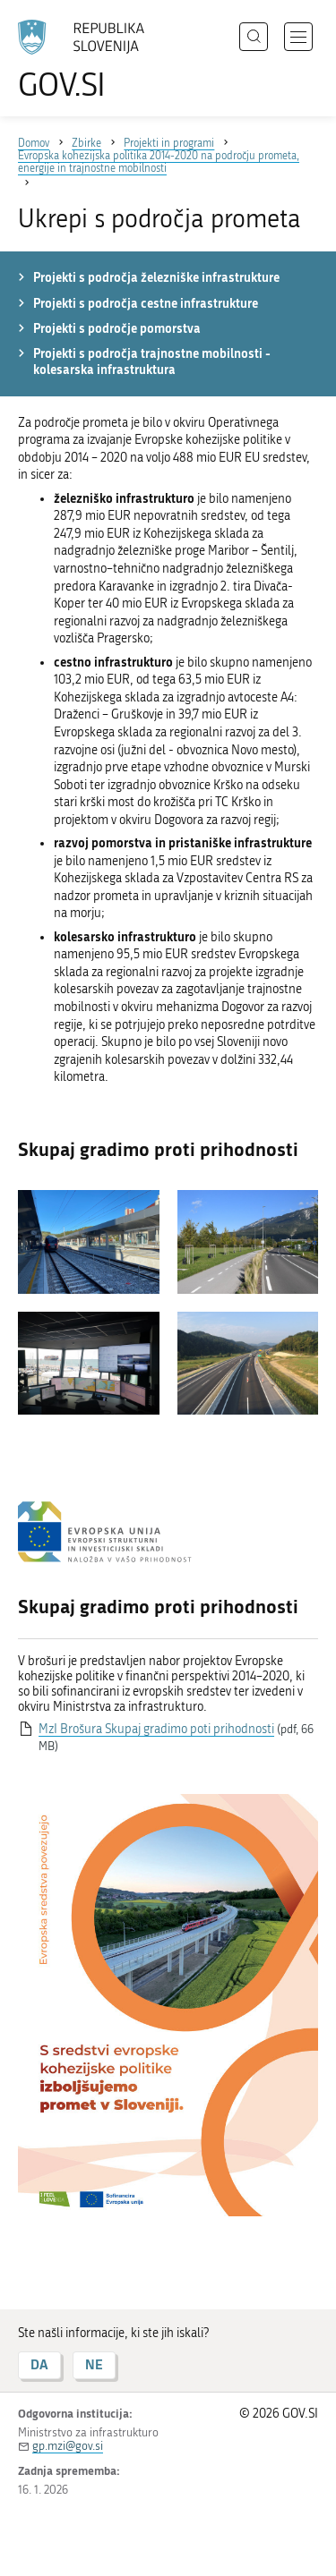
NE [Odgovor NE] (94, 2364)
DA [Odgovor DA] (39, 2364)
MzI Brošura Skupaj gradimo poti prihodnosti (156, 1729)
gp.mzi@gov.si (67, 2446)
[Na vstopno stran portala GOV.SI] (89, 60)
